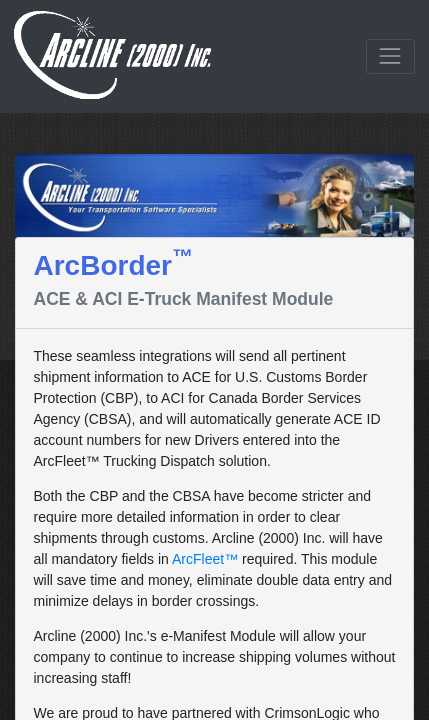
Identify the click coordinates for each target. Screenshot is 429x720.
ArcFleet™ (205, 559)
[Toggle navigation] (390, 56)
